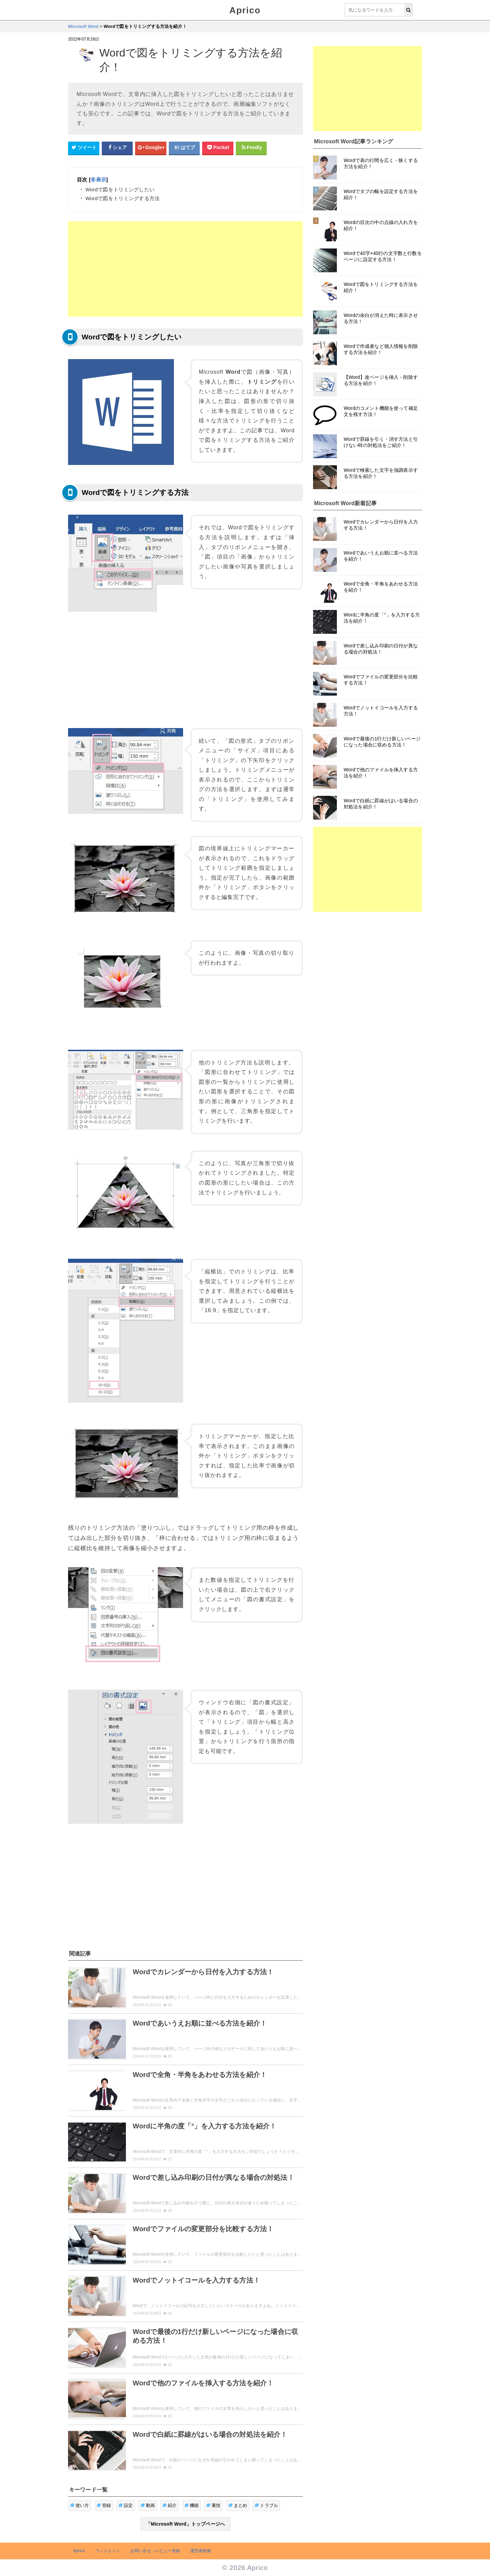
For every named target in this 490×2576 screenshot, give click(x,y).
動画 (148, 2505)
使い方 (79, 2505)
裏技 (213, 2505)
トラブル (266, 2505)
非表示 (98, 179)
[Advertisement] (185, 269)
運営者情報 (200, 2550)
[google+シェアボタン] (150, 148)
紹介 (169, 2505)
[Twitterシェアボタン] (83, 148)
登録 (104, 2505)
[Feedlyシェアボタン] (251, 148)
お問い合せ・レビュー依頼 (155, 2550)
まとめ (237, 2505)
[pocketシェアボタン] (217, 148)
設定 (125, 2505)
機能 (191, 2505)
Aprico (245, 10)
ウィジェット (107, 2550)
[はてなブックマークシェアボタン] (184, 148)
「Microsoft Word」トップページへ (185, 2524)
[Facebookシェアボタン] (117, 148)
